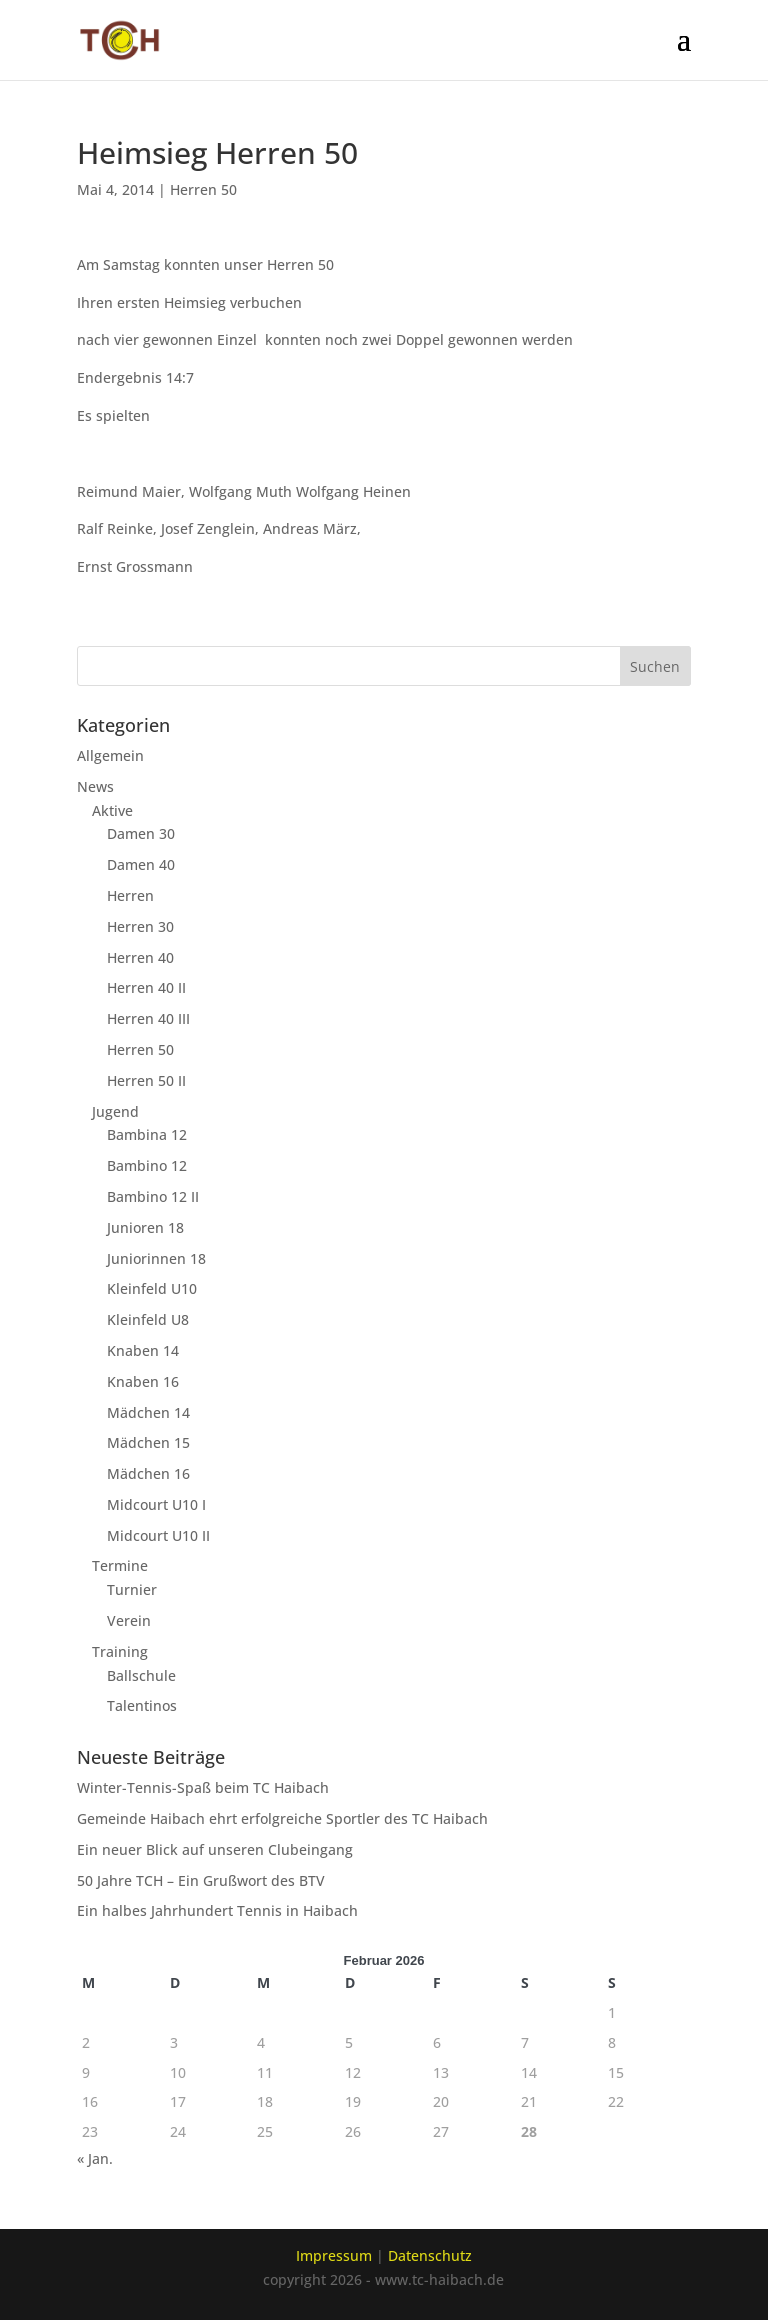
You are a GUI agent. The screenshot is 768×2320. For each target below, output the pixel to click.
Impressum (334, 2255)
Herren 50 (203, 189)
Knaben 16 (143, 1381)
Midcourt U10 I (156, 1504)
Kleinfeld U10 (152, 1288)
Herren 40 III (148, 1018)
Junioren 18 (145, 1227)
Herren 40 (140, 957)
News (95, 786)
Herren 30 (140, 926)
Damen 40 (141, 864)
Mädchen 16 (148, 1473)
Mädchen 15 (148, 1442)
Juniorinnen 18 (156, 1258)
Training (120, 1651)
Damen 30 (141, 833)
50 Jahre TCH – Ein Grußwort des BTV (201, 1880)
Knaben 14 (143, 1350)
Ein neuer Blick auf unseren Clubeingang (215, 1849)
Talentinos (142, 1705)
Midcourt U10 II (158, 1535)
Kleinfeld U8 (148, 1319)
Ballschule (141, 1675)
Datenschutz (430, 2255)
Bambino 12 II (153, 1196)
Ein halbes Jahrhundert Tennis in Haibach (217, 1910)
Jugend (115, 1111)
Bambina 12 (147, 1134)
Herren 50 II (146, 1080)
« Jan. (95, 2158)
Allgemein (110, 755)
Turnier (132, 1589)
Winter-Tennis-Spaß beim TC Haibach (203, 1787)
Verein (129, 1620)
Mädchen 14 (148, 1412)
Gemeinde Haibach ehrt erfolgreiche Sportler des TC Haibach (282, 1818)
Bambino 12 (147, 1165)
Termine (120, 1565)
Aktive (112, 810)
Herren (130, 895)
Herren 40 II (146, 987)
